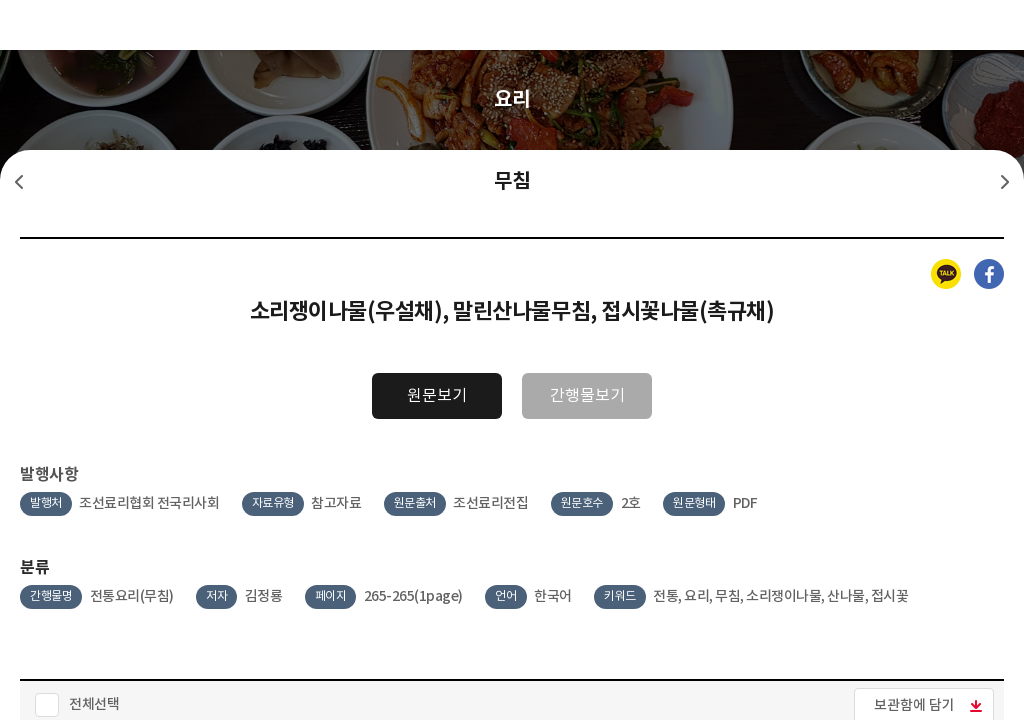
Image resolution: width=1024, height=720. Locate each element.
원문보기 (437, 396)
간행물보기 (587, 396)
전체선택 (94, 704)
